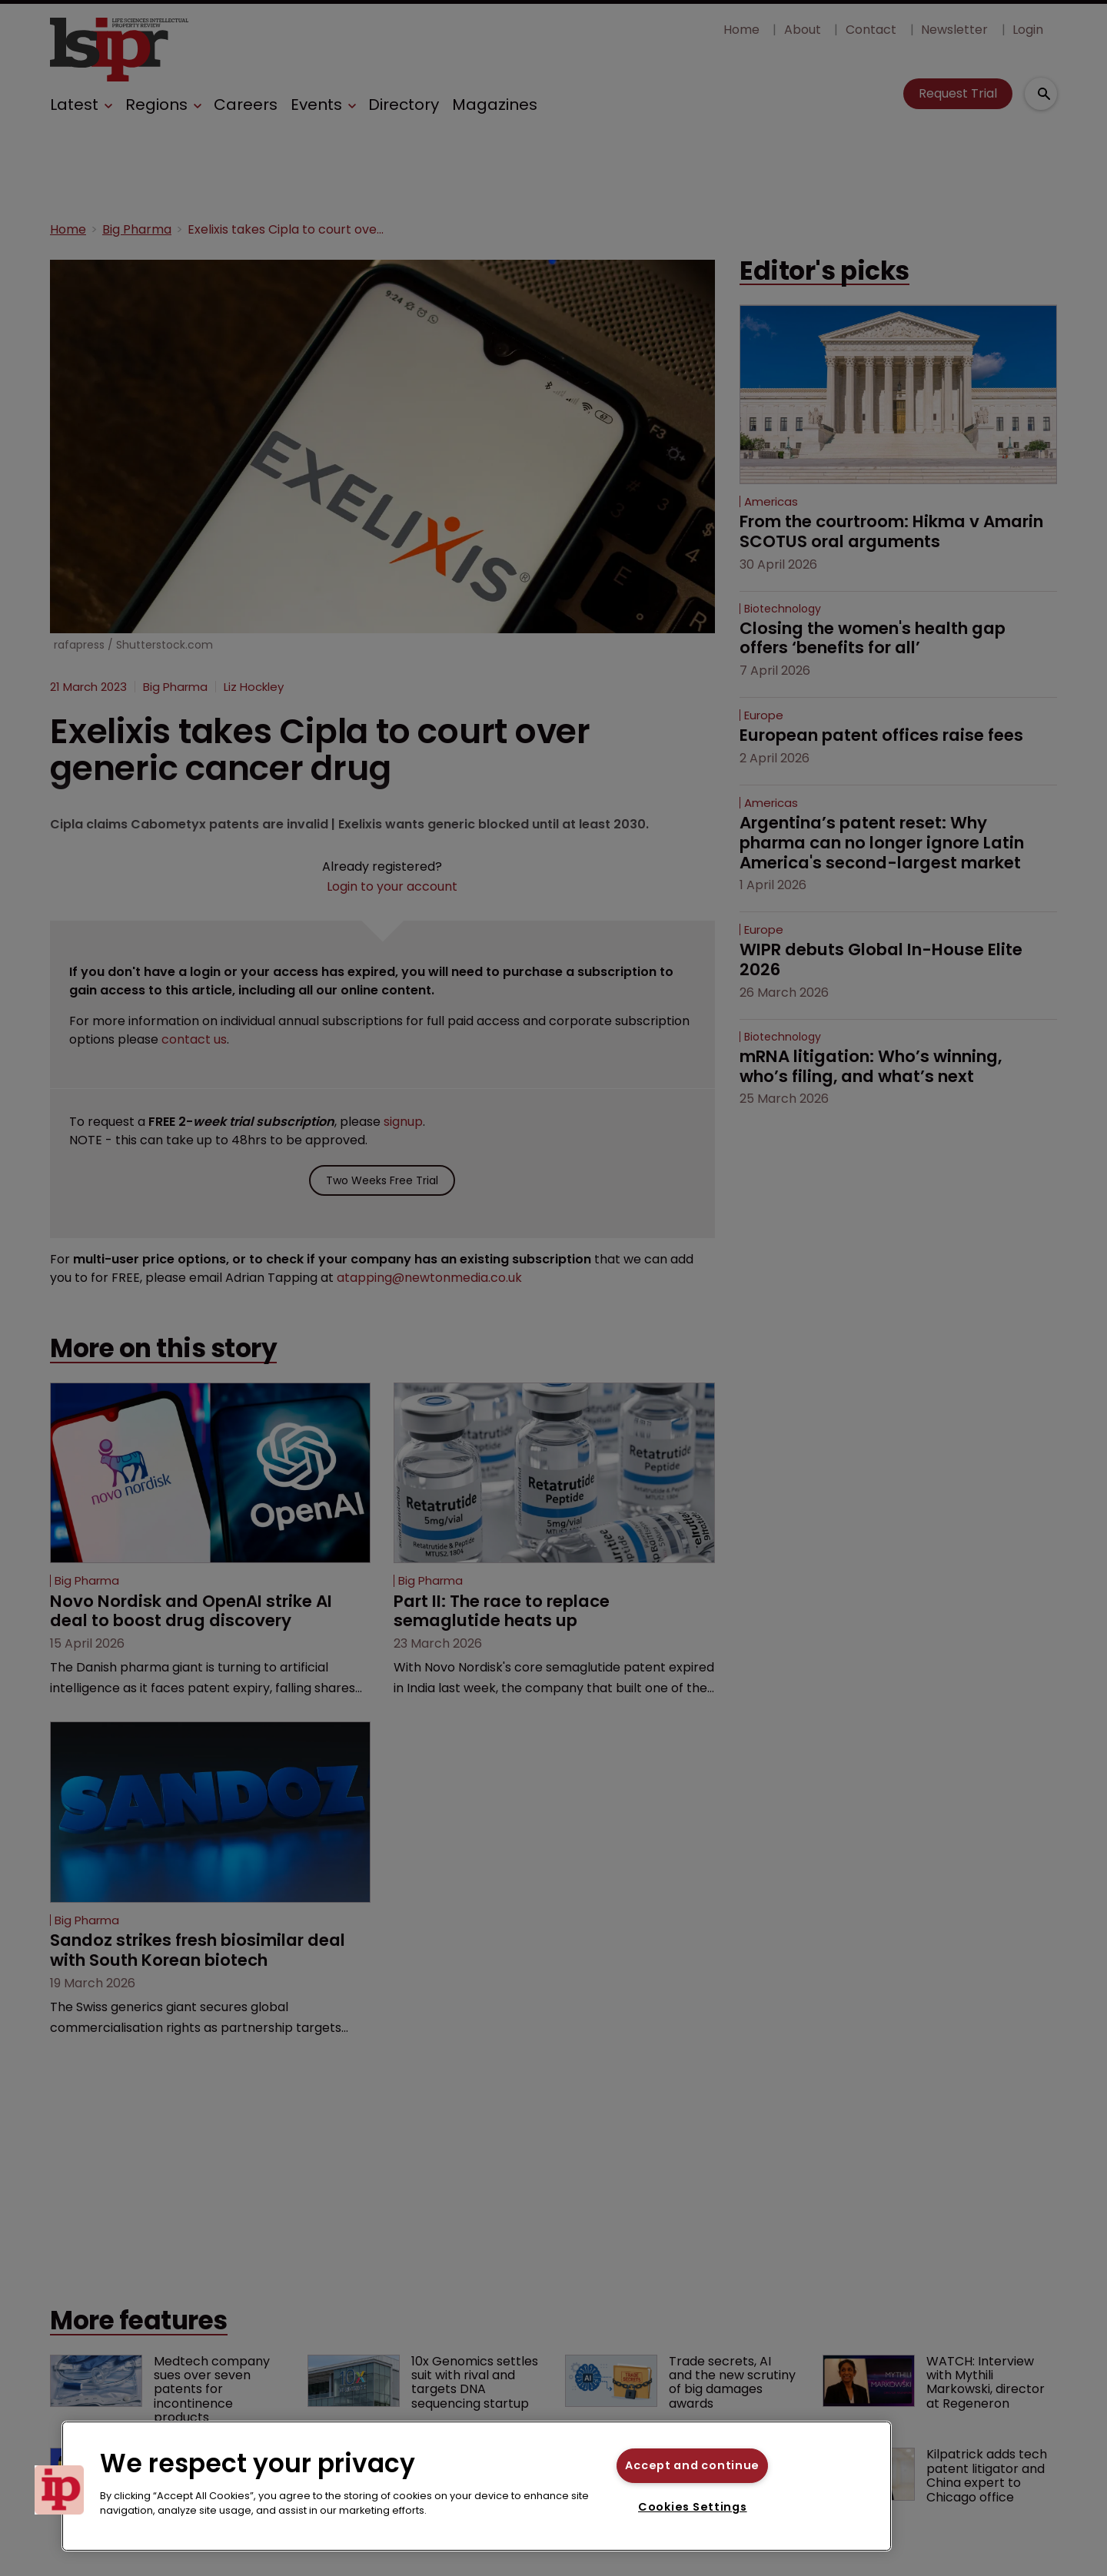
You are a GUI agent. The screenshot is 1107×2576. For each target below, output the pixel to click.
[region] (477, 2486)
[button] (59, 2490)
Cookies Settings (692, 2507)
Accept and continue (692, 2465)
